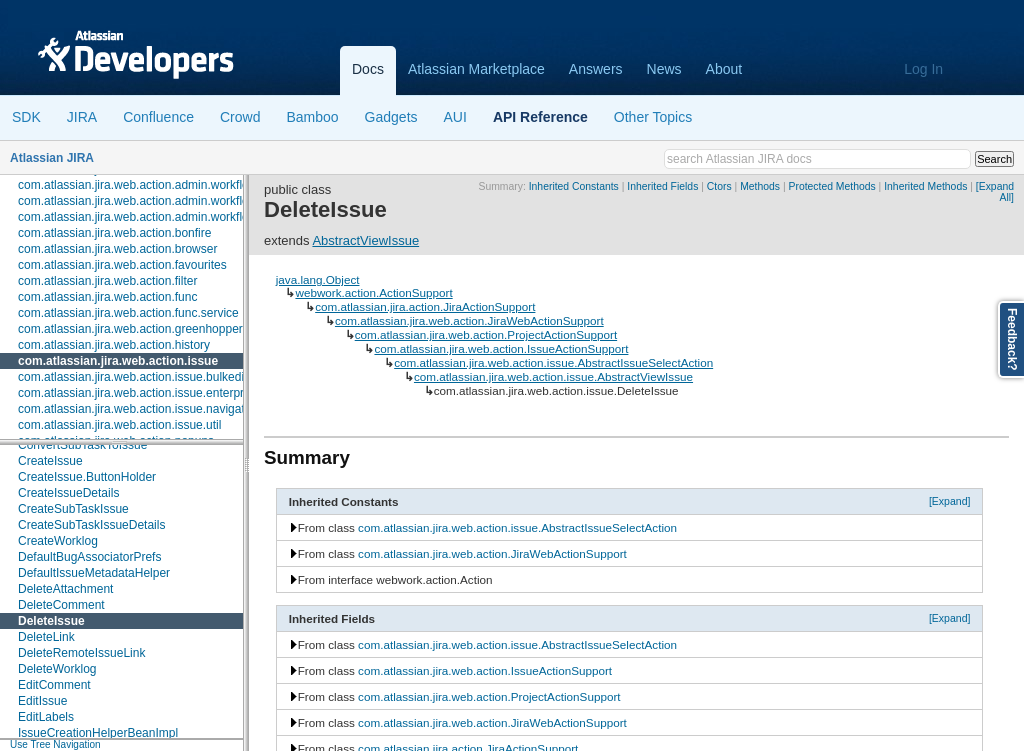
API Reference (540, 117)
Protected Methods (831, 186)
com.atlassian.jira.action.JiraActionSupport (425, 306)
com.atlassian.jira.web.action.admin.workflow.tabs (150, 217)
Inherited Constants (574, 186)
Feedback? (1012, 339)
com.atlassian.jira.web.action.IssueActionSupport (501, 348)
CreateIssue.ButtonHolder (87, 477)
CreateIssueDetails (68, 493)
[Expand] (950, 501)
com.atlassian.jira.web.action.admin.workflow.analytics (162, 185)
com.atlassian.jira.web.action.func (107, 297)
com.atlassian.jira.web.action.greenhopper (130, 329)
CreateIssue (50, 461)
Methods (760, 186)
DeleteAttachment (65, 589)
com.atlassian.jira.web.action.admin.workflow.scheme (160, 201)
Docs (368, 69)
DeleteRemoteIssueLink (81, 653)
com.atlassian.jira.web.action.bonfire (114, 233)
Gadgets (391, 117)
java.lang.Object (318, 279)
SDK (26, 117)
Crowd (240, 117)
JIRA (82, 117)
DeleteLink (46, 637)
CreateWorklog (58, 541)
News (664, 69)
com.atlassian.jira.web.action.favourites (122, 265)
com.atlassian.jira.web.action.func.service (128, 313)
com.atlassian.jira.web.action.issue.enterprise (138, 393)
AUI (455, 117)
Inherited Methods (925, 186)
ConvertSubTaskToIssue (82, 445)
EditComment (54, 685)
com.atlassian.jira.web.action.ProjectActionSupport (486, 334)
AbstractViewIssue (365, 240)
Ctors (719, 186)
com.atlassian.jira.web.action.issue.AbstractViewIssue (553, 376)
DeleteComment (61, 605)
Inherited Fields (662, 186)
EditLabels (46, 717)
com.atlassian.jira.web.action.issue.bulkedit (132, 377)
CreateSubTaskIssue (73, 509)
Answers (596, 69)
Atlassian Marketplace (476, 69)
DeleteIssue (51, 621)
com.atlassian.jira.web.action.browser (117, 249)
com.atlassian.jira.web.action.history (114, 345)
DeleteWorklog (57, 669)
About (724, 69)
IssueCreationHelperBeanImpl (98, 733)
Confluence (158, 117)
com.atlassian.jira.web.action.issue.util (119, 425)
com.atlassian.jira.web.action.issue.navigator (136, 409)
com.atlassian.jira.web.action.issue (118, 361)
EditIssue (42, 701)
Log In (923, 69)
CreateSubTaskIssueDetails (91, 525)
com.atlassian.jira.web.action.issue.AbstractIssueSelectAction (553, 362)
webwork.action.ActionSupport (373, 292)
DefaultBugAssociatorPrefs (89, 557)
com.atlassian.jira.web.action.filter (107, 281)
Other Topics (653, 117)
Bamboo (312, 117)
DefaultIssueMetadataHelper (94, 573)
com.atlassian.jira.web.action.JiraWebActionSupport (469, 320)
